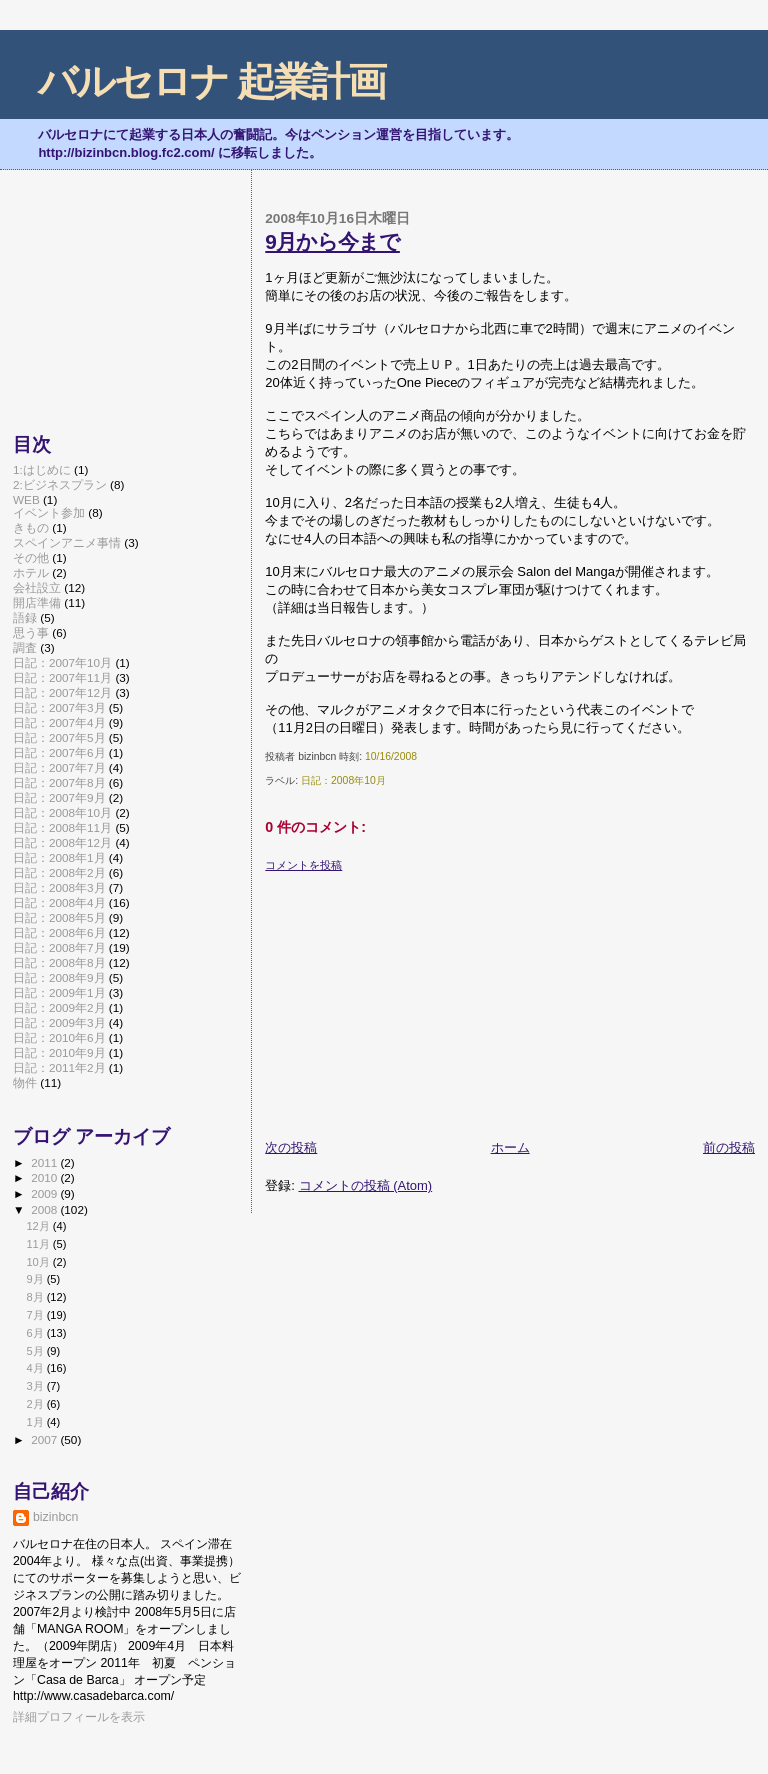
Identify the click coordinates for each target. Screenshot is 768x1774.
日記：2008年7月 (59, 947)
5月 (36, 1351)
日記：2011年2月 (59, 1067)
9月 (36, 1279)
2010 (45, 1177)
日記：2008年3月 (59, 887)
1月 (36, 1422)
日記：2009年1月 (59, 992)
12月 (39, 1226)
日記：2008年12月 (62, 842)
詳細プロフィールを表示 (79, 1717)
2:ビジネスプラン (60, 484)
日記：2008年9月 (59, 977)
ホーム (510, 1147)
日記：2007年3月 (59, 707)
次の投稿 (291, 1147)
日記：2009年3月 (59, 1022)
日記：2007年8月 (59, 782)
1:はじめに (42, 469)
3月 (36, 1386)
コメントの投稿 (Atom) (366, 1185)
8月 (36, 1297)
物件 (25, 1082)
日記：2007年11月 (62, 677)
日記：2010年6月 (59, 1037)
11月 (39, 1244)
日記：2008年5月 (59, 917)
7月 (36, 1315)
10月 (39, 1262)
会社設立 (37, 587)
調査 (25, 647)
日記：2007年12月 (62, 692)
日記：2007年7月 (59, 767)
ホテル (31, 572)
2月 (36, 1404)
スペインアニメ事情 (67, 542)
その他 (31, 557)
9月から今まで (332, 241)
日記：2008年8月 (59, 962)
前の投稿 (729, 1147)
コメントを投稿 (303, 865)
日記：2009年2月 (59, 1007)
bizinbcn (55, 1517)
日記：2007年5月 (59, 737)
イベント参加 (49, 512)
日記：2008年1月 (59, 857)
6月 (36, 1333)
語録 (25, 617)
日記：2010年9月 (59, 1052)
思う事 (31, 632)
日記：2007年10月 (62, 662)
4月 (36, 1368)
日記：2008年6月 (59, 932)
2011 (45, 1162)
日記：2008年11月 (62, 827)
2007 (45, 1439)
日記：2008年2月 (59, 872)
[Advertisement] (415, 998)
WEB (26, 499)
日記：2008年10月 (343, 780)
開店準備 (37, 602)
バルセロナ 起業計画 (211, 81)
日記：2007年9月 (59, 797)
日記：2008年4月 (59, 902)
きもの (31, 527)
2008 (45, 1209)
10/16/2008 (391, 756)
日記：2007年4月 (59, 722)
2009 (45, 1193)
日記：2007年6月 (59, 752)
